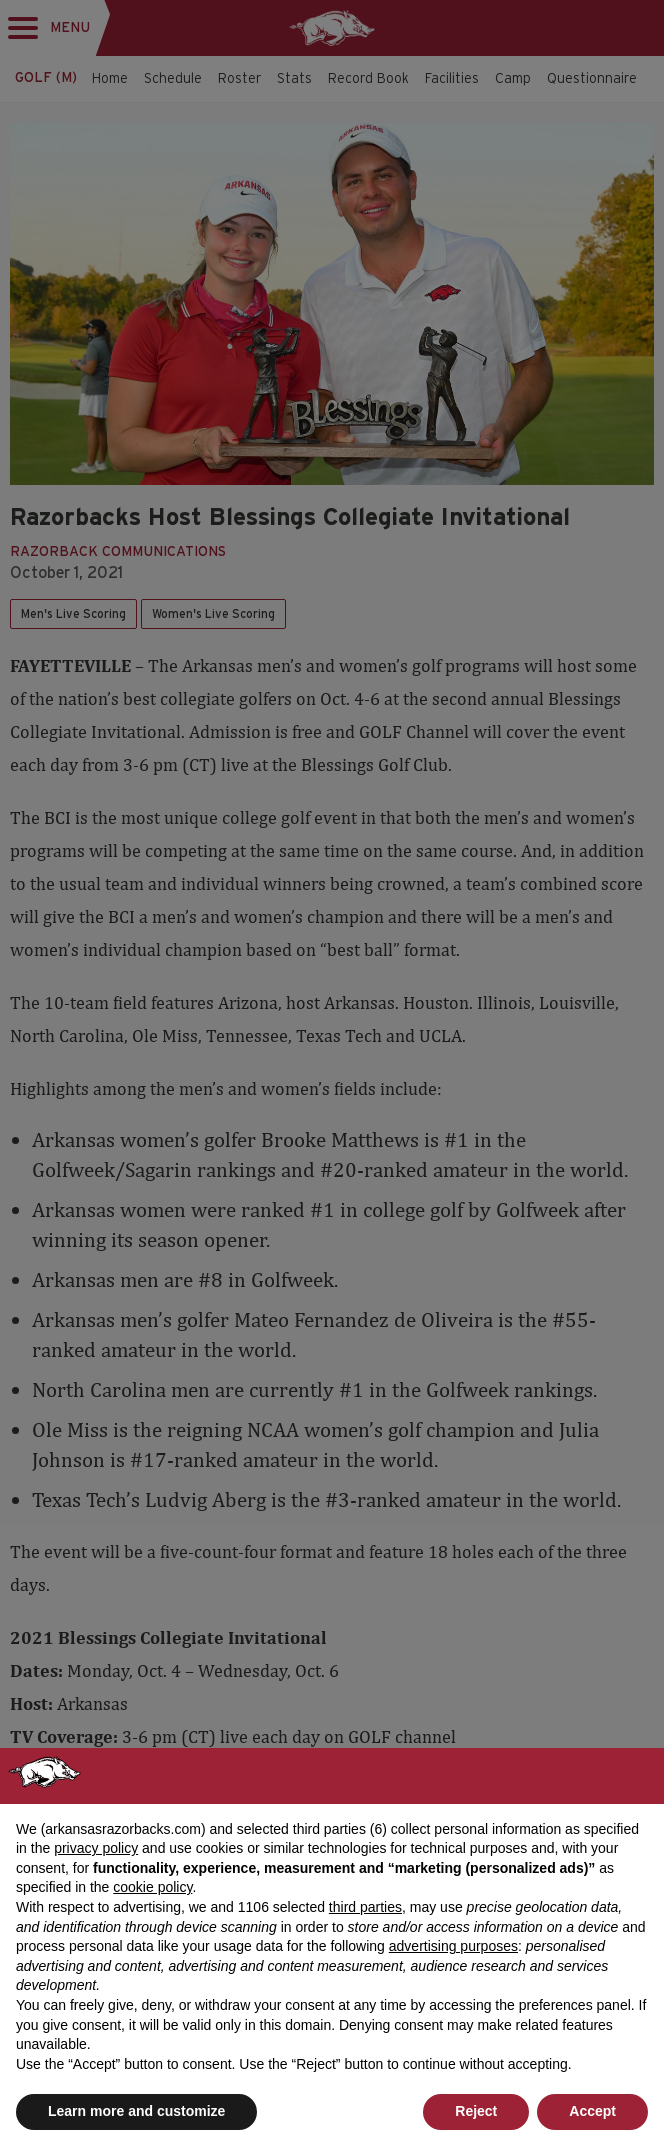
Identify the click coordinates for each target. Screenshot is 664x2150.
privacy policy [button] (96, 1848)
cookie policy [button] (152, 1887)
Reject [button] (476, 2111)
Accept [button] (592, 2111)
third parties (365, 1907)
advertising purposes (453, 1946)
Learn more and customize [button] (136, 2111)
